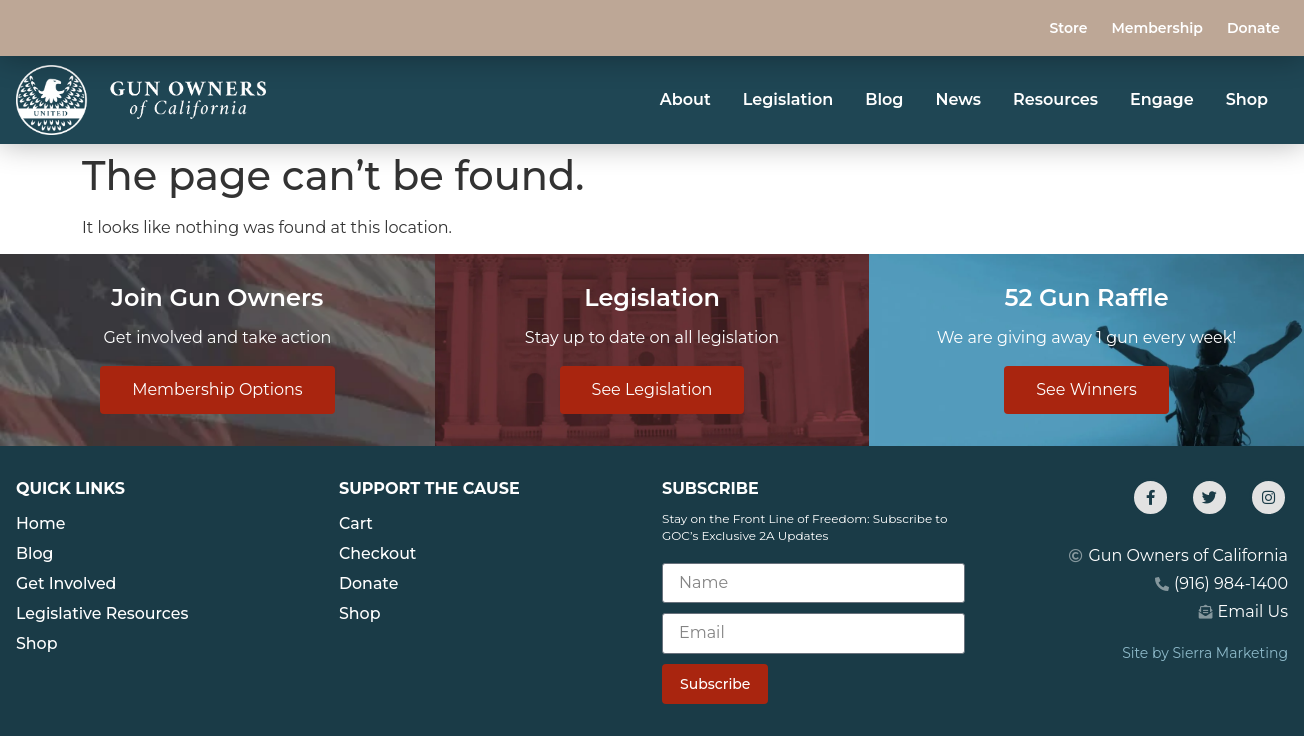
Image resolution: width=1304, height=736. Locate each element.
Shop (1247, 99)
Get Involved (67, 583)
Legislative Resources (103, 613)
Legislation (788, 99)
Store (1068, 28)
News (958, 99)
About (685, 99)
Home (41, 523)
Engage (1162, 99)
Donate (1253, 28)
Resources (1055, 99)
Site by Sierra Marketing (1205, 653)
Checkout (378, 553)
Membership (1156, 28)
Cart (356, 523)
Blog (884, 99)
